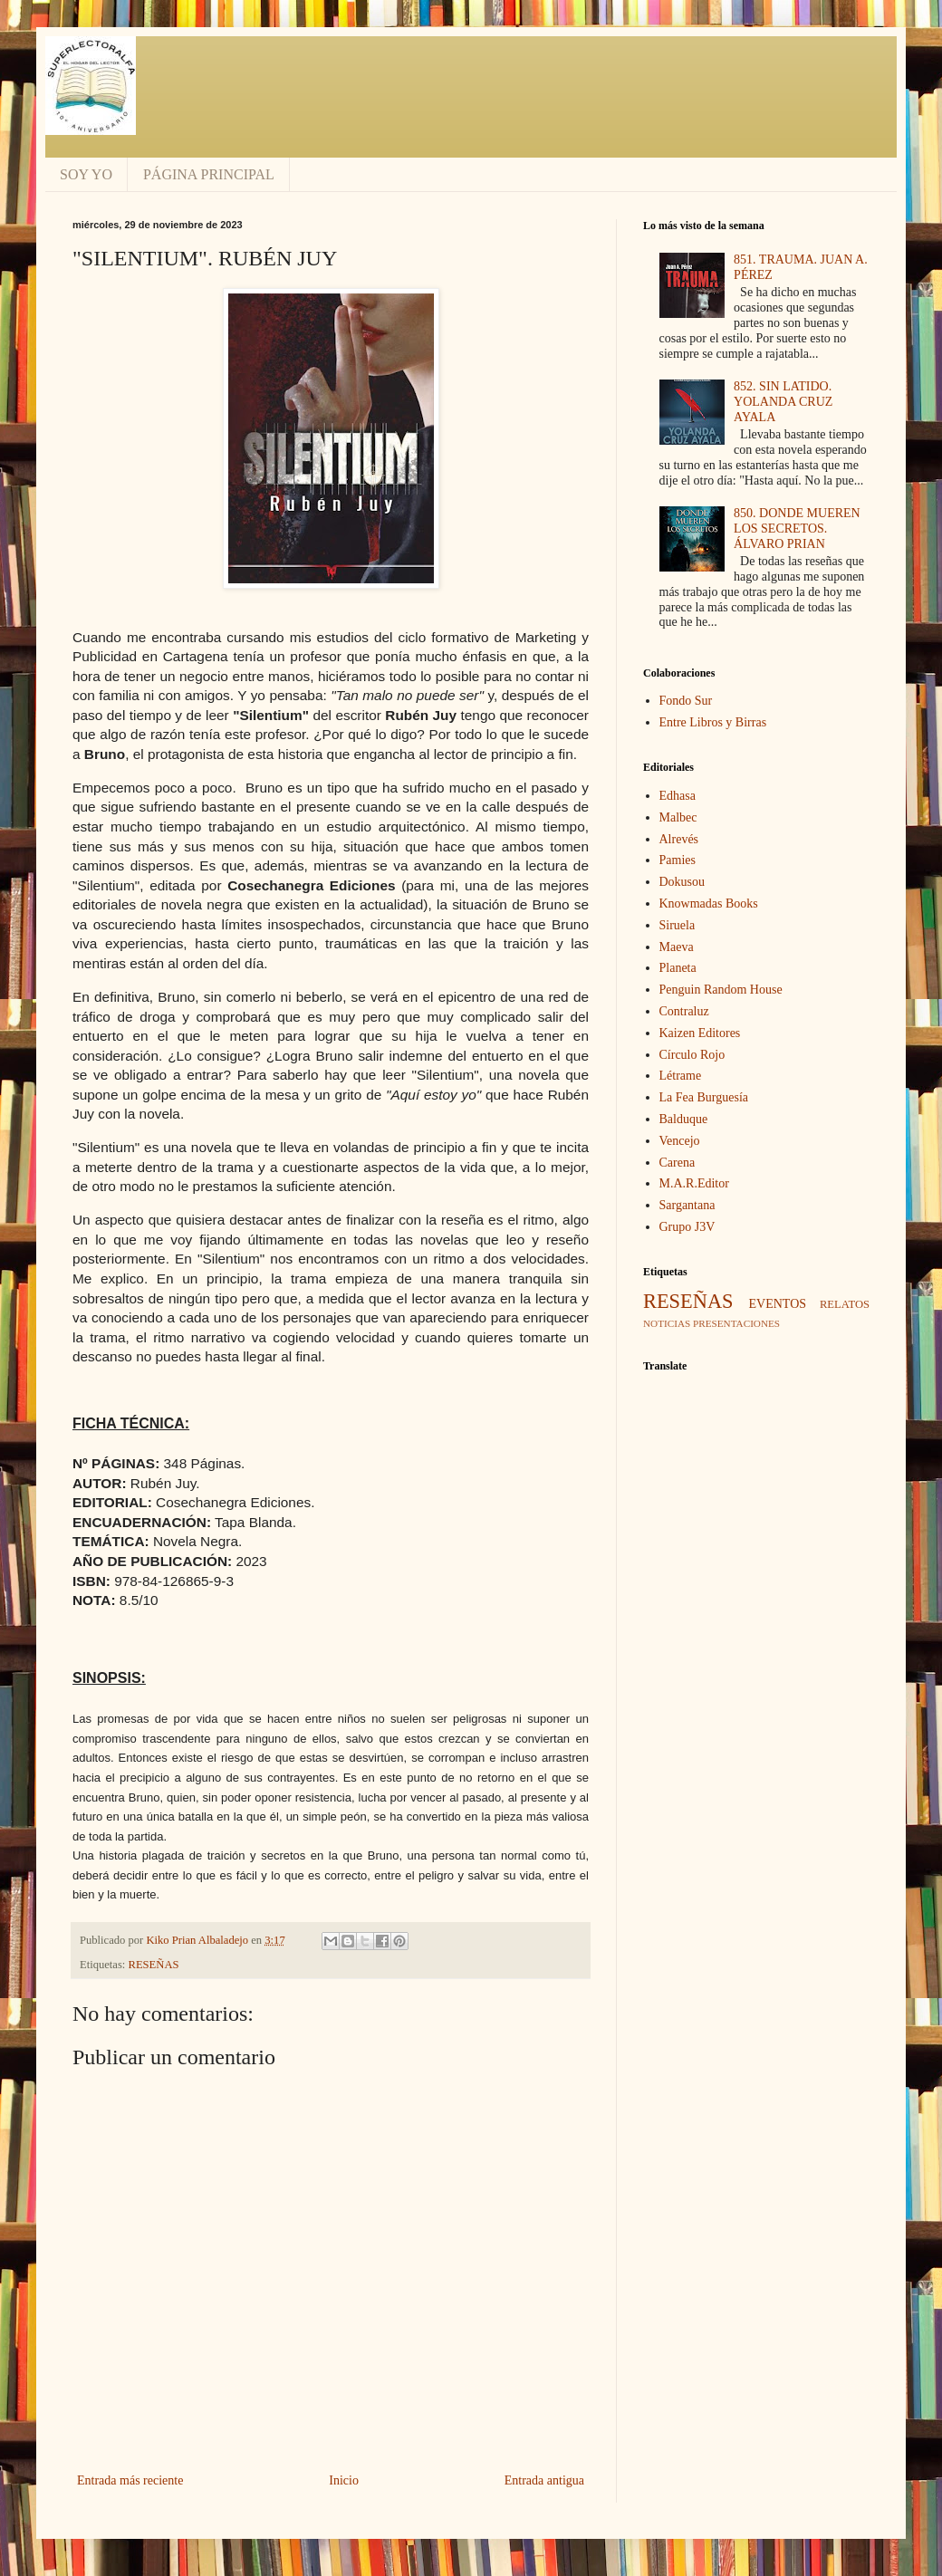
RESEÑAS (154, 1964)
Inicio (344, 2480)
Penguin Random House (721, 989)
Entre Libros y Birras (713, 722)
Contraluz (684, 1011)
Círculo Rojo (692, 1055)
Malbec (678, 817)
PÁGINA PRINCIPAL (208, 174)
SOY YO (86, 174)
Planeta (678, 968)
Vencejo (679, 1141)
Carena (677, 1162)
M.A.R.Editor (694, 1183)
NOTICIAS (666, 1323)
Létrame (680, 1075)
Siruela (677, 925)
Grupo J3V (687, 1227)
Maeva (676, 947)
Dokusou (682, 882)
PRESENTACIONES (736, 1323)
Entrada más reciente (130, 2480)
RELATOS (845, 1304)
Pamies (677, 860)
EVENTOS (778, 1304)
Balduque (683, 1119)
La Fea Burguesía (704, 1097)
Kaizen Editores (700, 1033)
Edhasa (677, 796)
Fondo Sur (686, 700)
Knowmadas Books (708, 903)
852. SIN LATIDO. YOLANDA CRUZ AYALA (783, 402)
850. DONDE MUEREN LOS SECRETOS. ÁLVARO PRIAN (797, 528)
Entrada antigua (544, 2480)
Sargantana (687, 1205)
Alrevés (679, 839)
